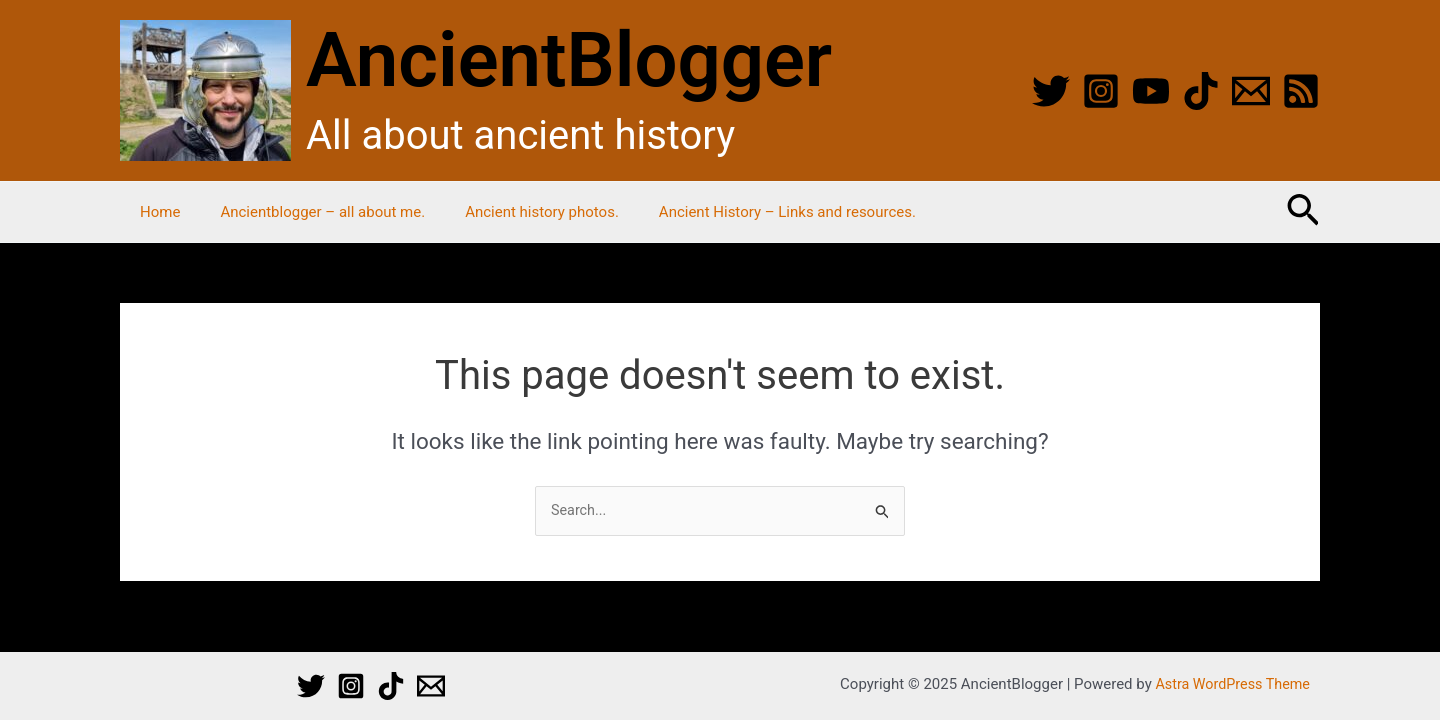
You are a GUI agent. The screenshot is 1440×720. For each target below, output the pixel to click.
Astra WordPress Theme (1233, 684)
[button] (1303, 212)
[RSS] (1301, 91)
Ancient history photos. (517, 212)
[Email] (1251, 91)
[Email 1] (431, 686)
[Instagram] (1101, 91)
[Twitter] (1051, 91)
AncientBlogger (569, 60)
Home (155, 212)
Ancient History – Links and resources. (752, 212)
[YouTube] (1151, 91)
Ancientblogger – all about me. (307, 212)
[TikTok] (1201, 91)
